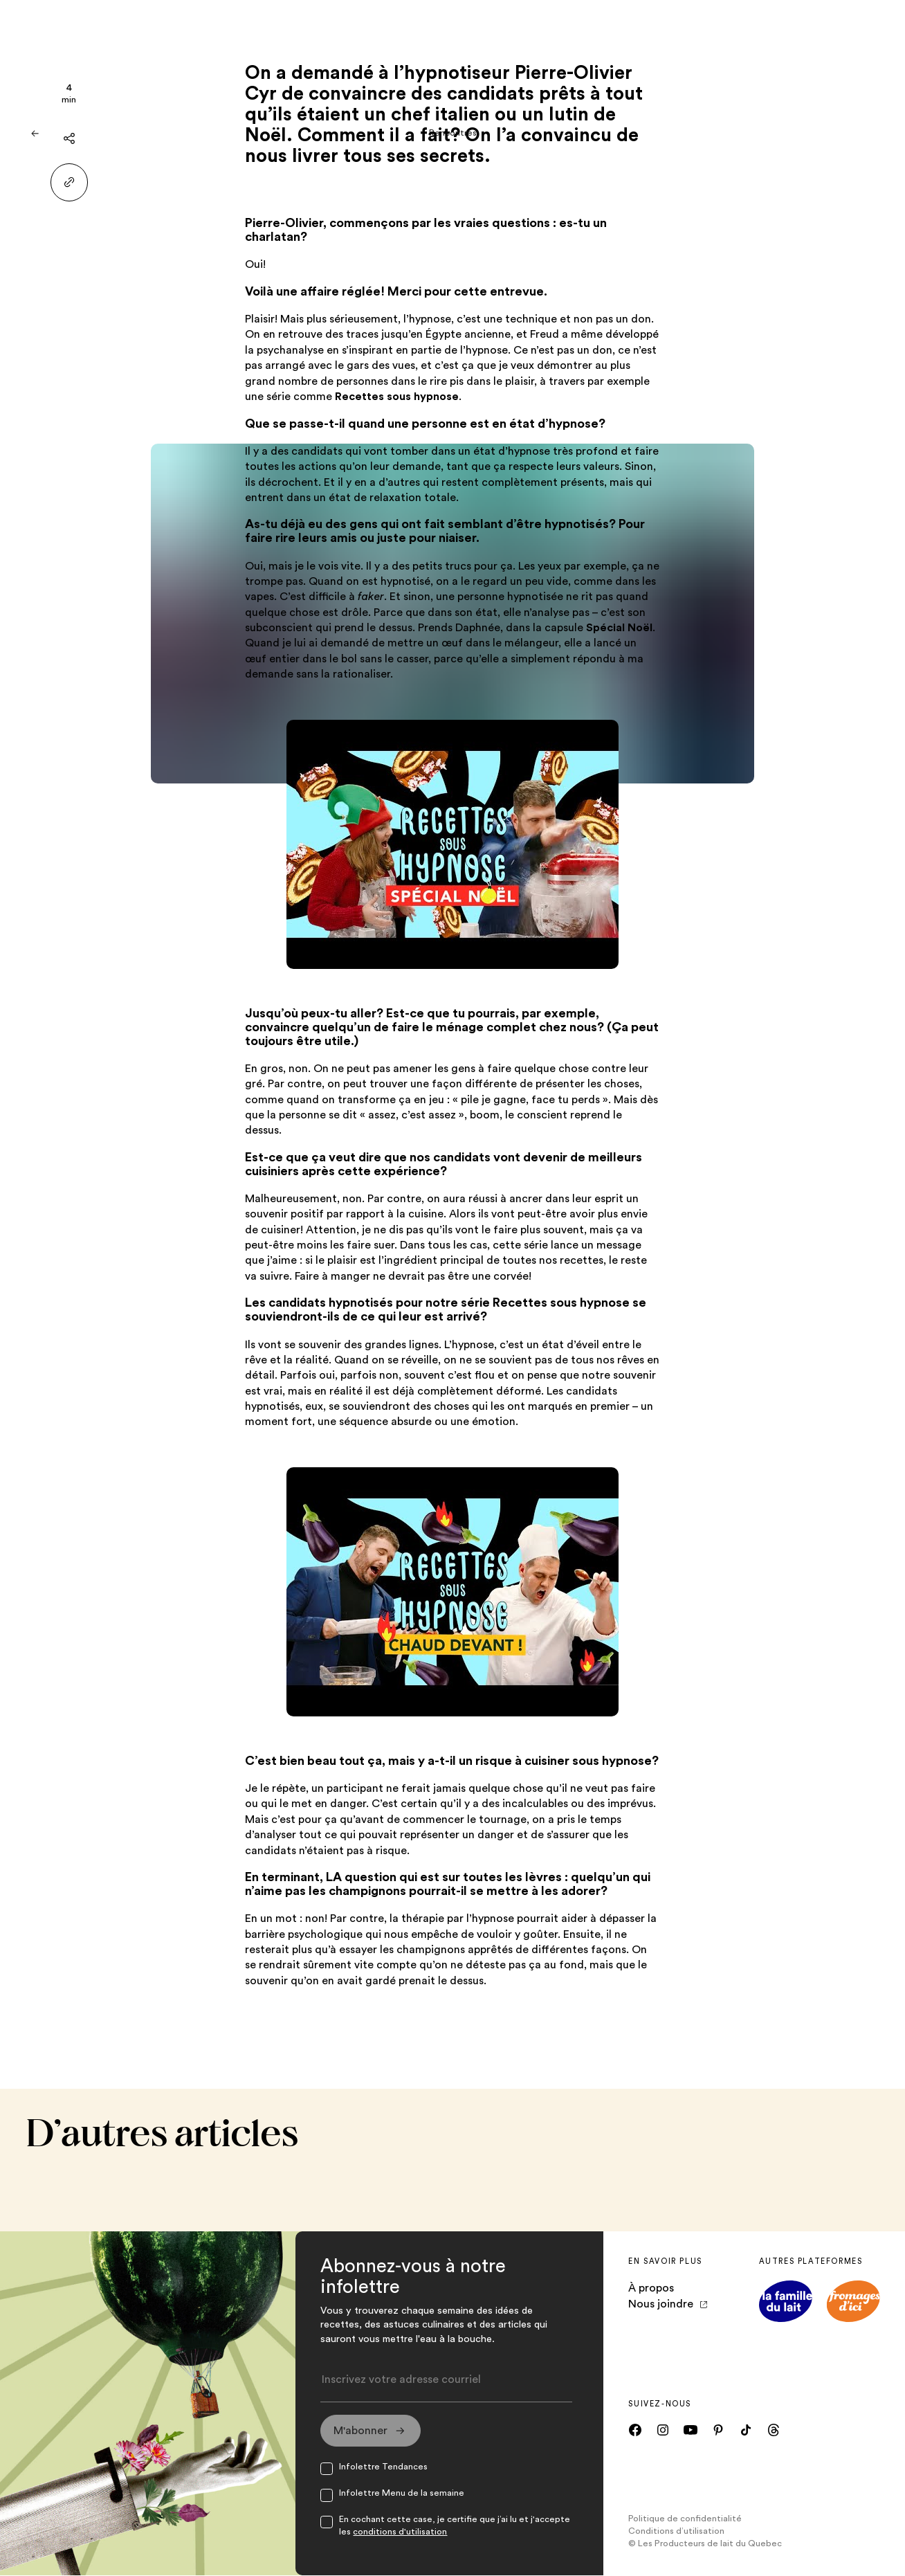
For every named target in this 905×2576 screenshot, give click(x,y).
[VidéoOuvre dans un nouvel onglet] (452, 844)
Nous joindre (668, 2304)
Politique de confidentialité (685, 2519)
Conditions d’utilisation (676, 2532)
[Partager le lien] (70, 182)
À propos (651, 2288)
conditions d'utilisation (400, 2532)
